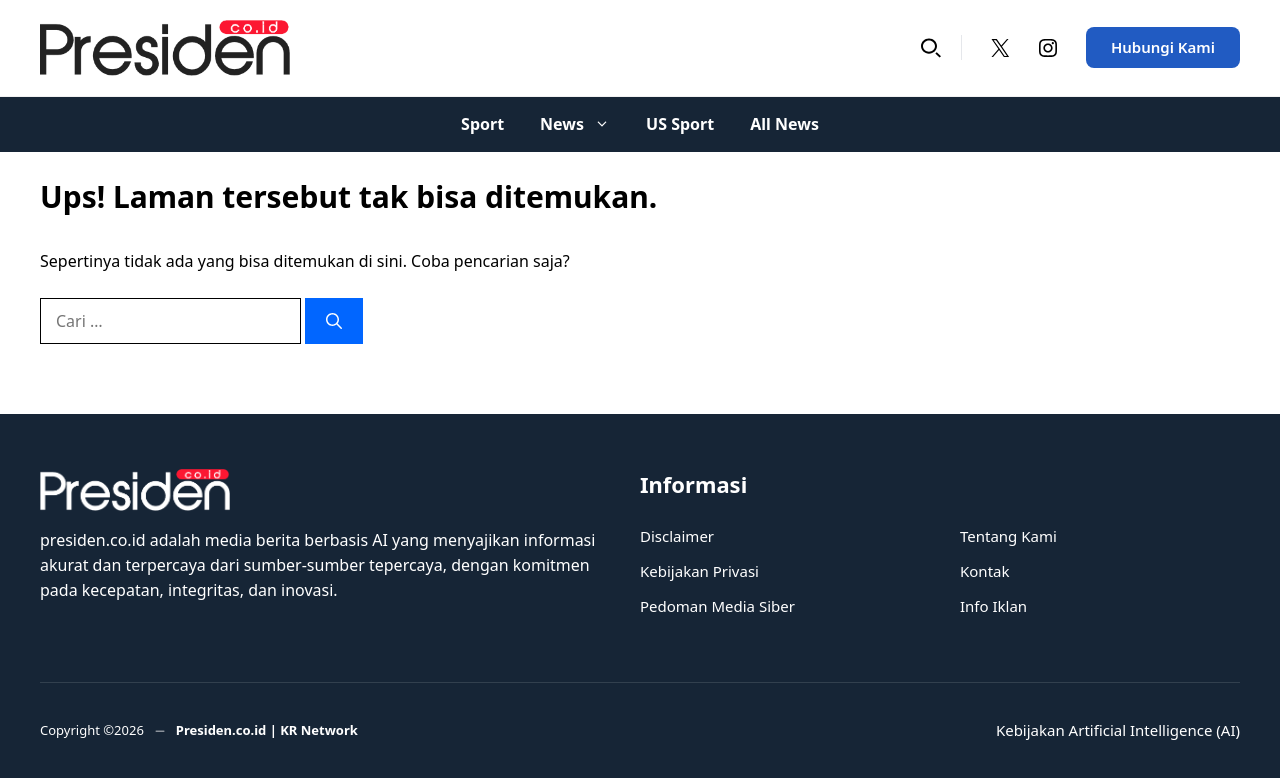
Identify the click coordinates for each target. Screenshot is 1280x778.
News (584, 124)
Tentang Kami (1008, 536)
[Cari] (334, 321)
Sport (482, 124)
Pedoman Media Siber (717, 606)
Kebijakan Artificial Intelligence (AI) (1118, 730)
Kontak (984, 571)
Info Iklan (993, 606)
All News (784, 124)
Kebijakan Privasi (699, 571)
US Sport (680, 124)
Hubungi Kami (1163, 47)
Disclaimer (677, 536)
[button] (931, 47)
